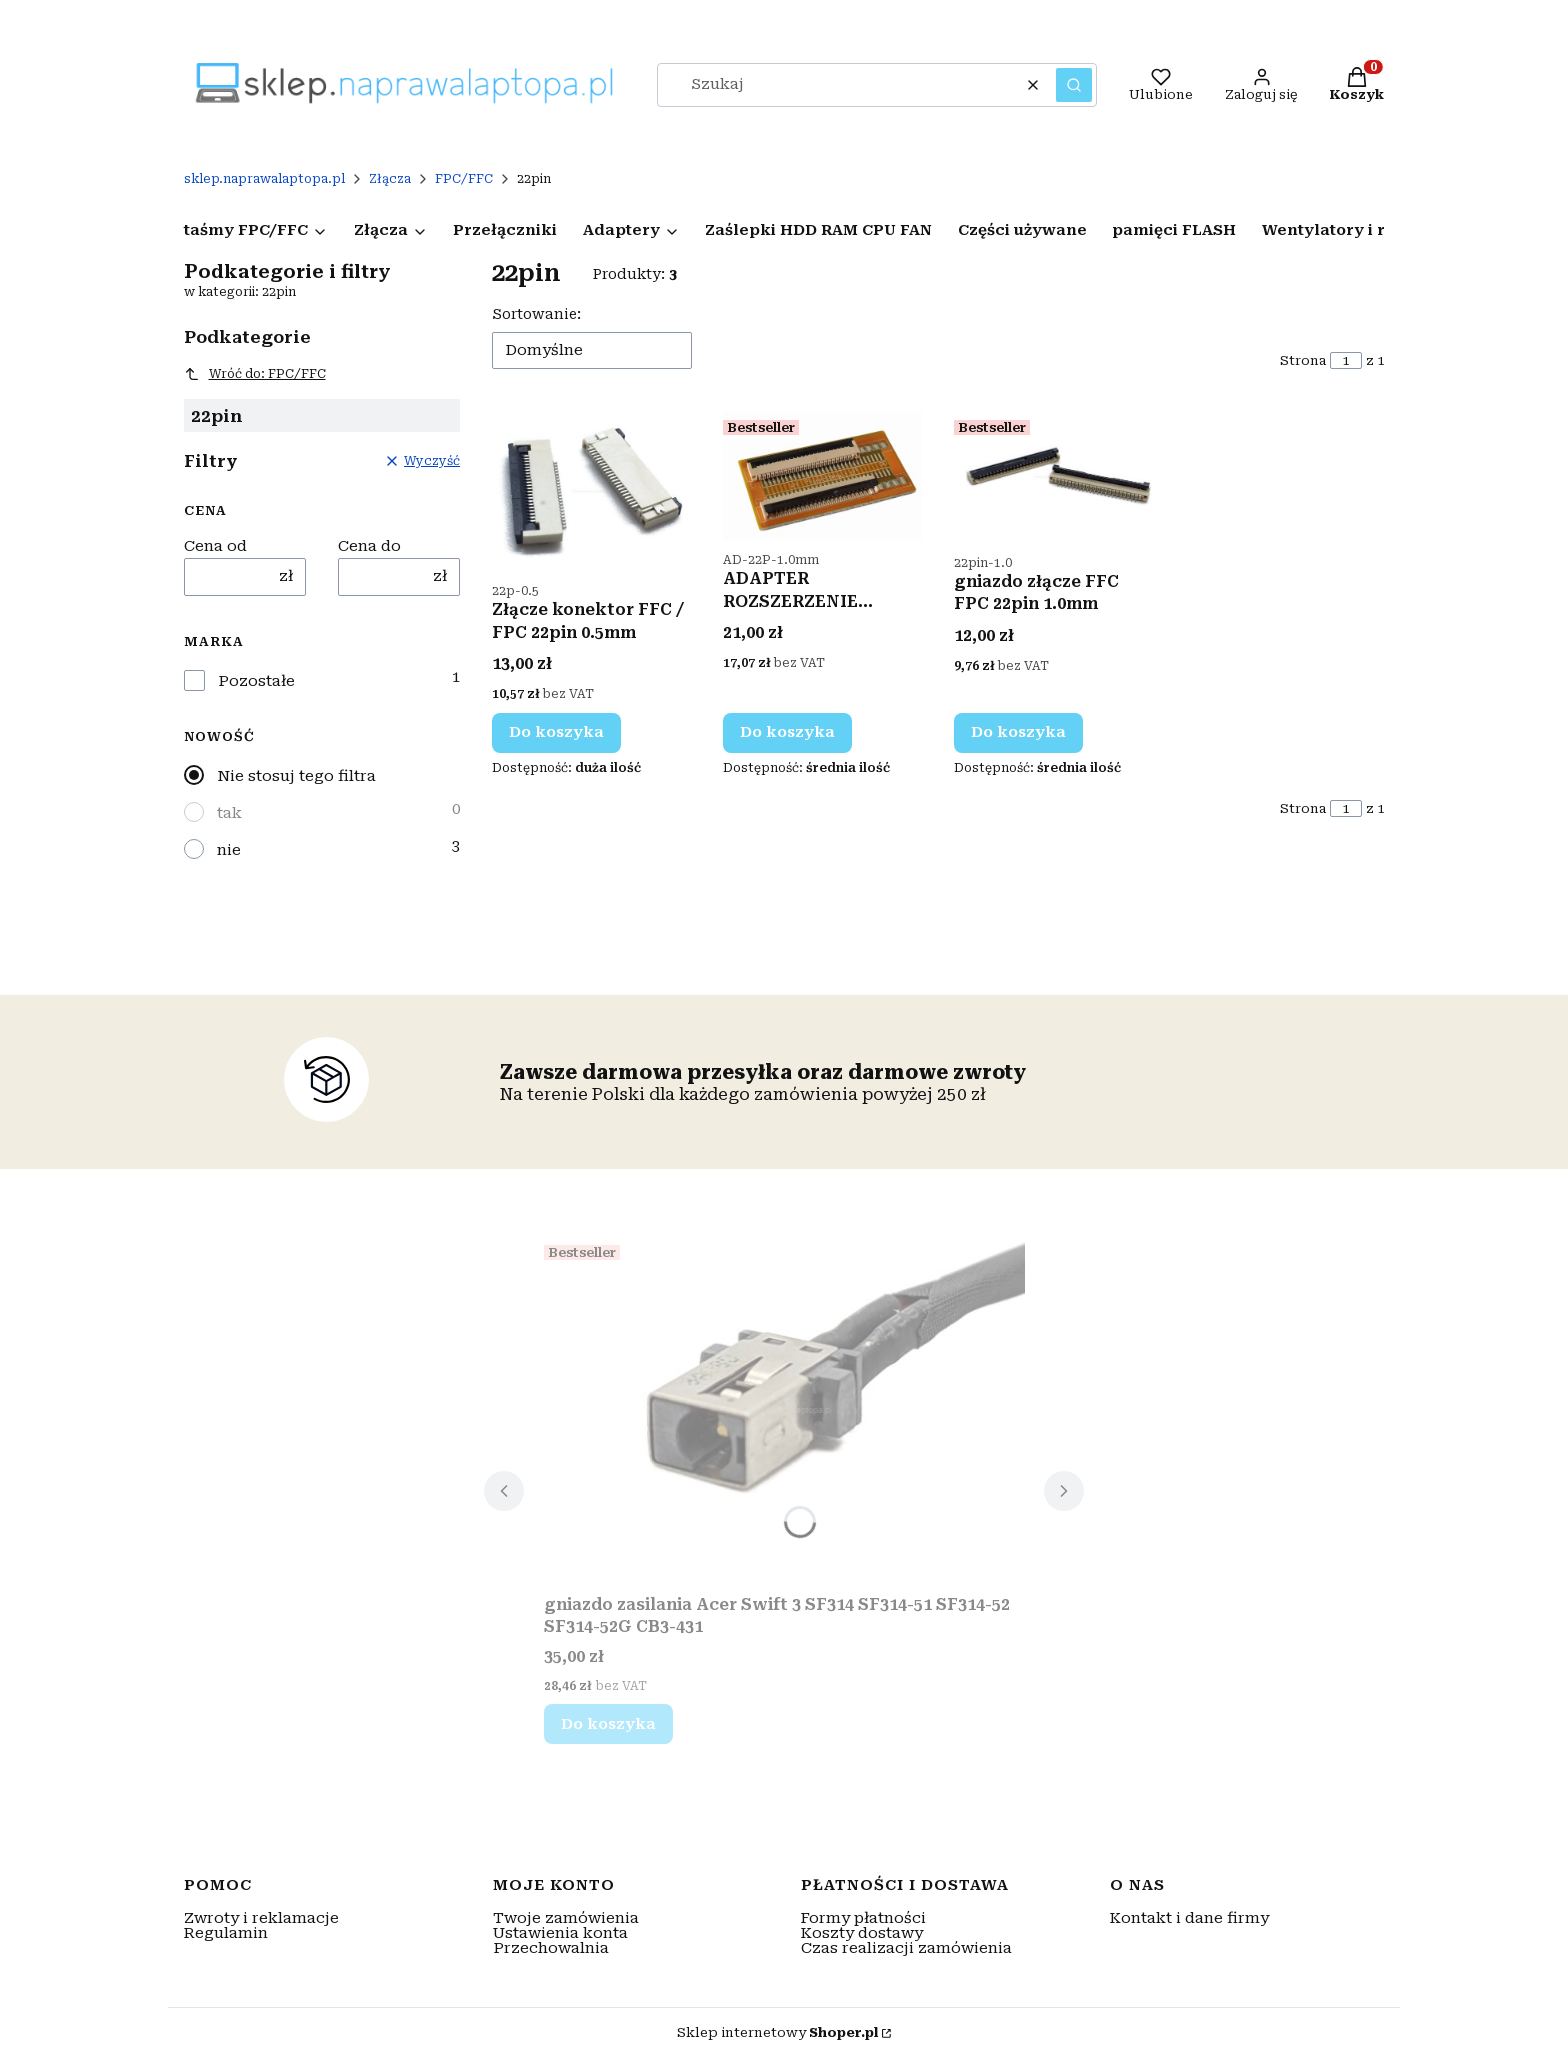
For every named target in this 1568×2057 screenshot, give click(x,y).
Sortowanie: (536, 314)
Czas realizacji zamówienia (906, 1948)
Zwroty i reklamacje (261, 1918)
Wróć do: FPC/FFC (255, 374)
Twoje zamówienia (566, 1918)
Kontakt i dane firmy (1189, 1918)
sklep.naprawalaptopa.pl (264, 179)
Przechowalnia (551, 1948)
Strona (1303, 360)
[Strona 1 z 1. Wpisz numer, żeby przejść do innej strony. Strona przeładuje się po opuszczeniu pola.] (1346, 360)
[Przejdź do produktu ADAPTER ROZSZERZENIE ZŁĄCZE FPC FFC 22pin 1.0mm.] (822, 476)
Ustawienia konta (560, 1933)
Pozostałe (256, 681)
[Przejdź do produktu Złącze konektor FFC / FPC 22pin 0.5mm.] (591, 491)
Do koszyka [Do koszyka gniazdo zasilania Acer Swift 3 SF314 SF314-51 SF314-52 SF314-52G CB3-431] (608, 1724)
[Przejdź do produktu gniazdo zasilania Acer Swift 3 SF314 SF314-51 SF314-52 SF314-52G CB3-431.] (784, 1411)
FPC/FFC (464, 179)
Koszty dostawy (862, 1933)
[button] (1074, 85)
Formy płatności (863, 1918)
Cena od (215, 546)
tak (229, 813)
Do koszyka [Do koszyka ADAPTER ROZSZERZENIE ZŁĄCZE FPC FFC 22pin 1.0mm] (787, 732)
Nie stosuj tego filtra (296, 776)
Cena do (369, 546)
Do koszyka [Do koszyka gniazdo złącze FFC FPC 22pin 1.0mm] (1018, 732)
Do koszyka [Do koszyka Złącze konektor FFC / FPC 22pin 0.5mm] (556, 732)
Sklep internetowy (777, 2032)
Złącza (390, 179)
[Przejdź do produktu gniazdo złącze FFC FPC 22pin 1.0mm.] (1053, 477)
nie (229, 850)
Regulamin (226, 1933)
